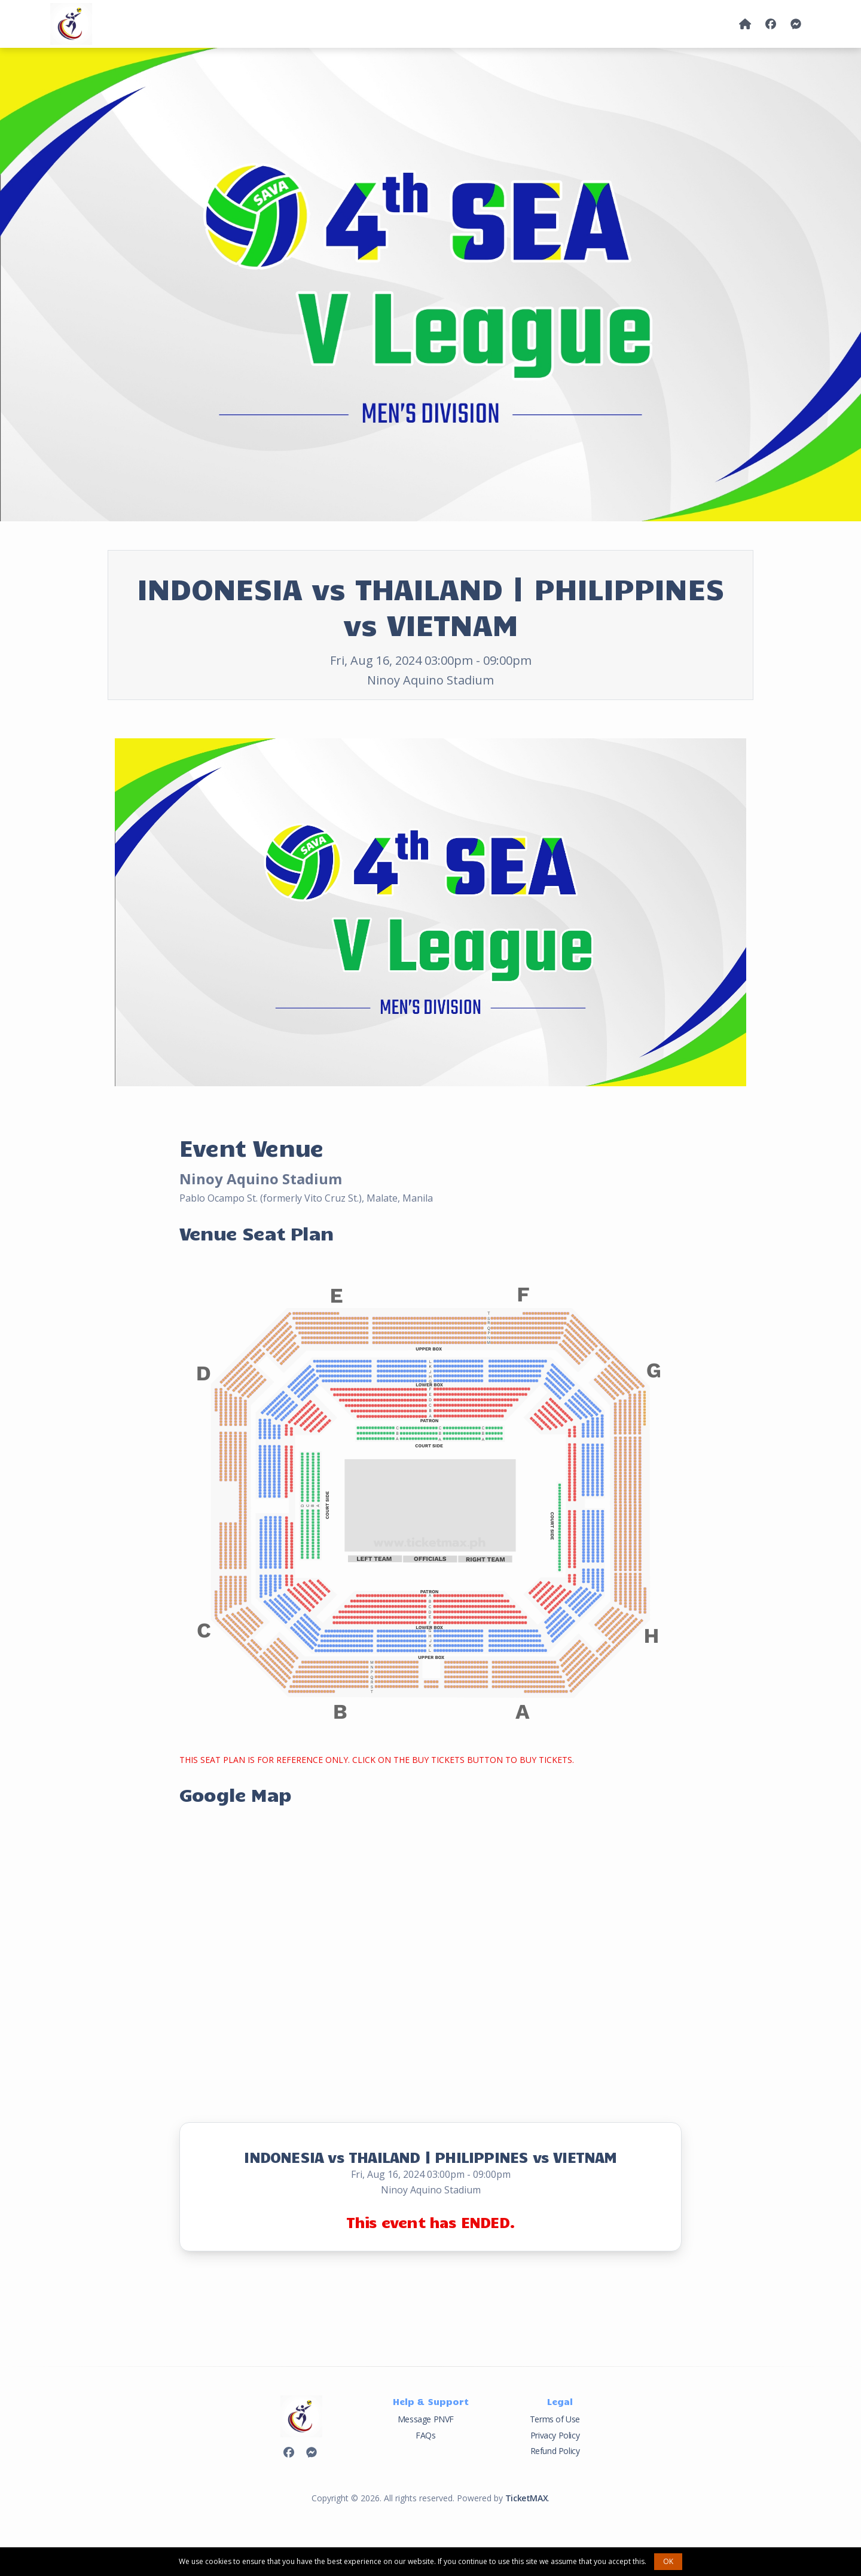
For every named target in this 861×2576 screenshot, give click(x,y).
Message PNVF (426, 2419)
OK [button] (668, 2561)
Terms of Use (555, 2419)
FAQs (425, 2435)
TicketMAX (526, 2498)
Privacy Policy (554, 2435)
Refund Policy (555, 2450)
